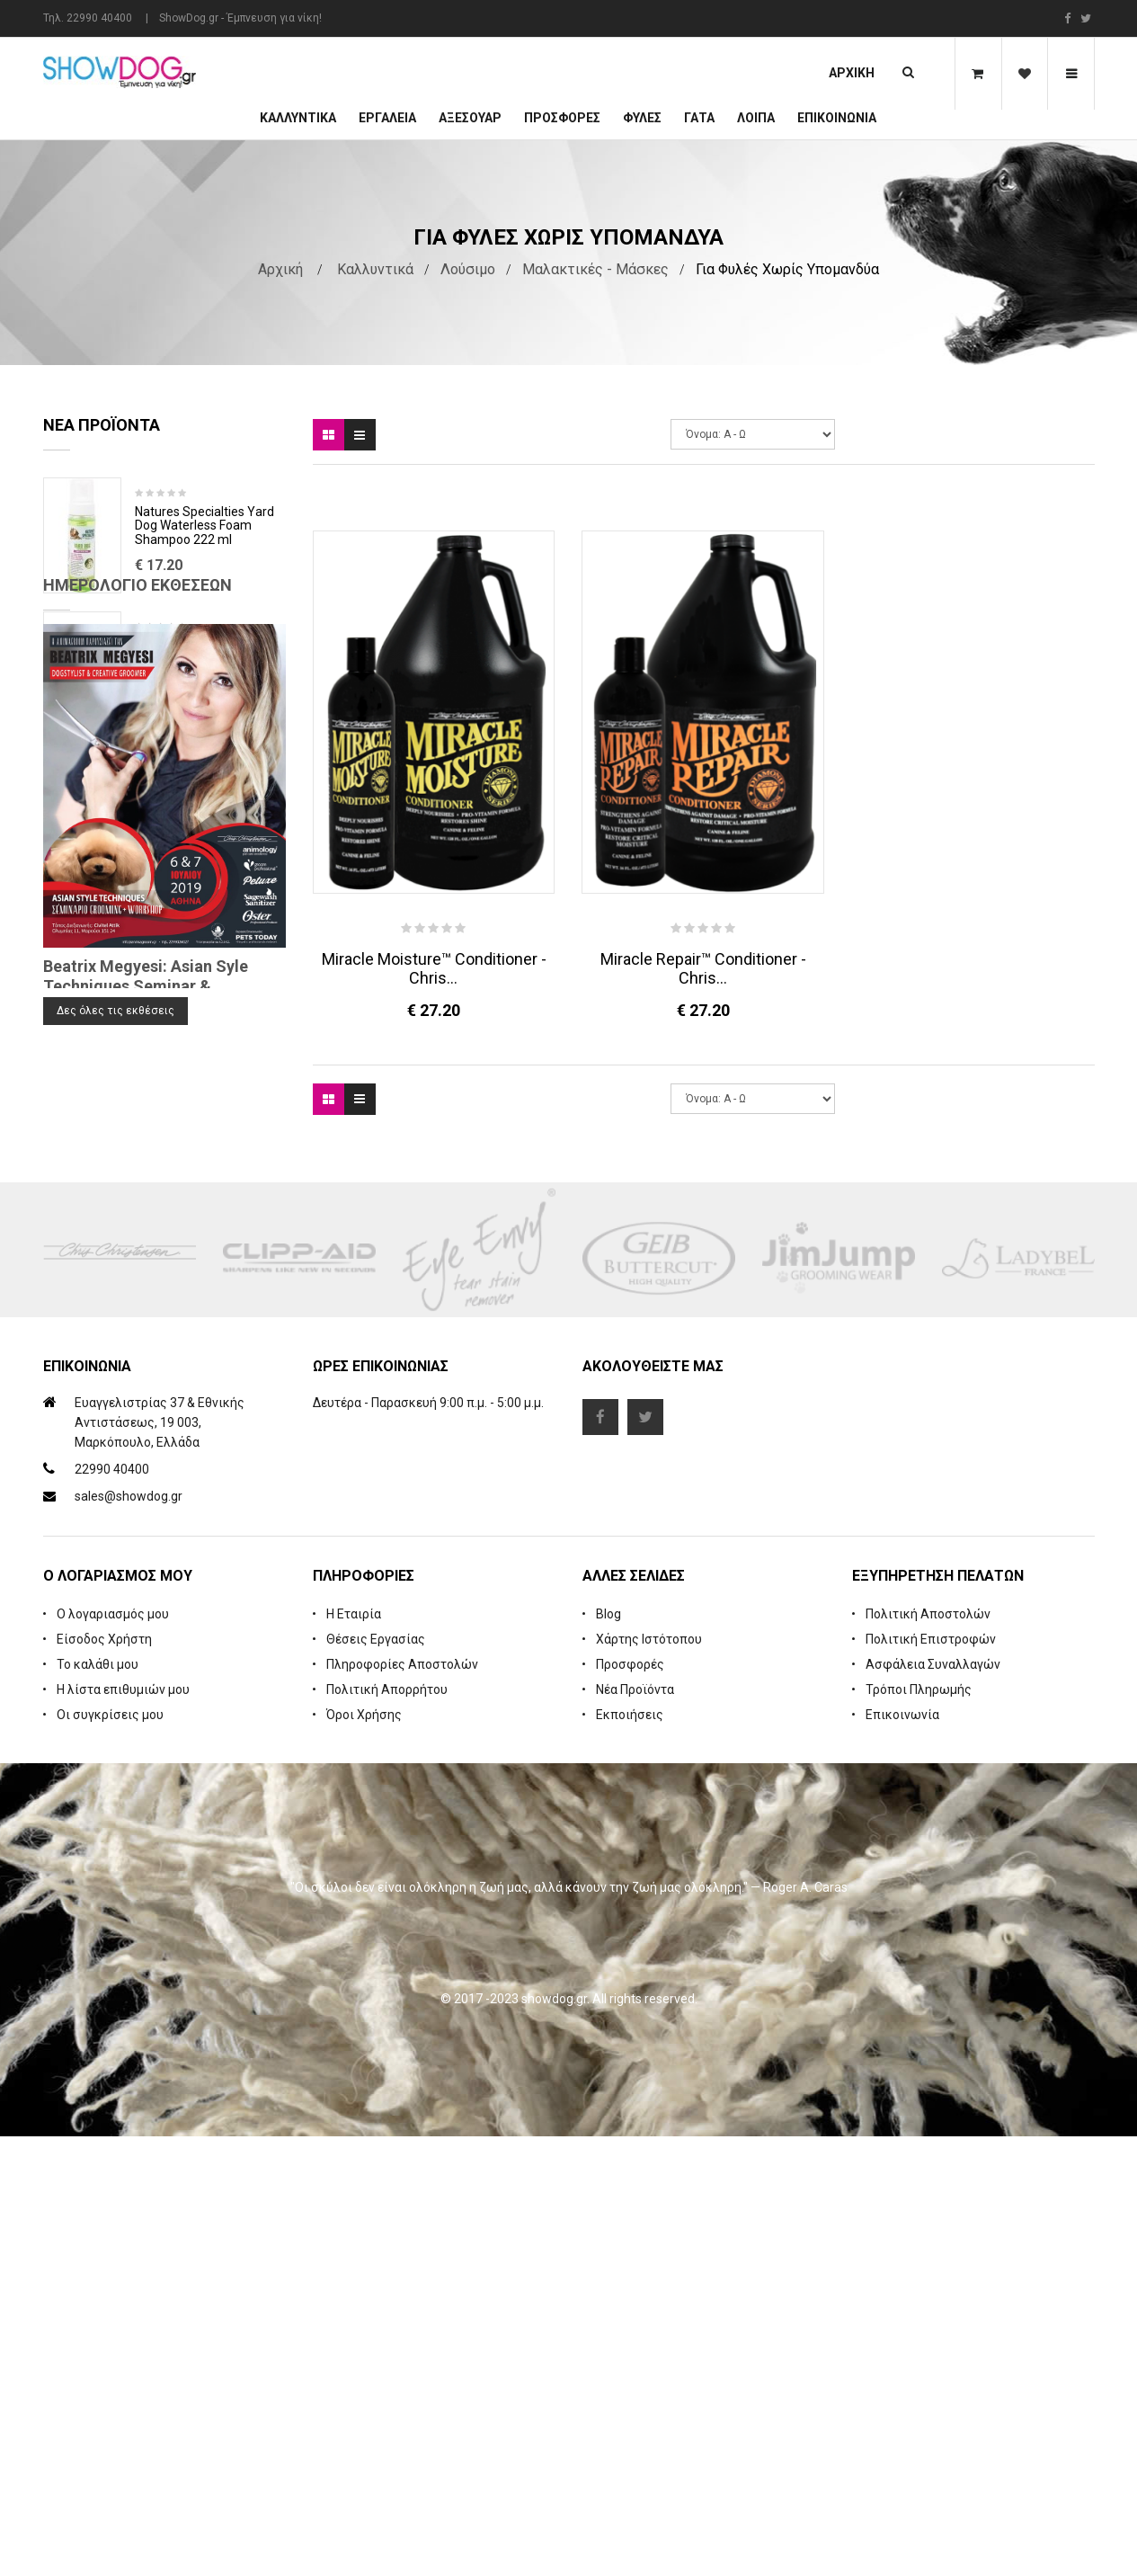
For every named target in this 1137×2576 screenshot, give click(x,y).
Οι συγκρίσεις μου (110, 2154)
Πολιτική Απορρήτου (387, 2129)
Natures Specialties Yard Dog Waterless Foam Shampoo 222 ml (204, 526)
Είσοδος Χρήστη (104, 2079)
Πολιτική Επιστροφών (931, 2079)
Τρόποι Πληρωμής (919, 2129)
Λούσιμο (467, 269)
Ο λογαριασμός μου (113, 2053)
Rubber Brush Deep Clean (207, 646)
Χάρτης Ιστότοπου (649, 2079)
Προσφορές (630, 2104)
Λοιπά (756, 118)
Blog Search (79, 1423)
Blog (608, 2053)
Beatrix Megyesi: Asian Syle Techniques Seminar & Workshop (145, 1343)
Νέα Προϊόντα (635, 2129)
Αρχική (852, 73)
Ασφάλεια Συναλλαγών (933, 2104)
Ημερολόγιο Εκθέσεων (137, 941)
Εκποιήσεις (629, 2154)
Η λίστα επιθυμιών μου (123, 2129)
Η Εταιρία (353, 2053)
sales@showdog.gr (128, 1936)
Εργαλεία (387, 118)
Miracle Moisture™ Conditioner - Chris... (434, 968)
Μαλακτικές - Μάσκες (595, 269)
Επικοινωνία (836, 118)
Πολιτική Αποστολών (928, 2053)
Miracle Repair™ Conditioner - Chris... (703, 968)
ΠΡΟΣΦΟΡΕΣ (562, 118)
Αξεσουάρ (470, 118)
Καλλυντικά (298, 118)
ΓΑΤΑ (699, 118)
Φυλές (642, 118)
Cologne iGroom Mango (201, 780)
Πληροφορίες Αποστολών (402, 2104)
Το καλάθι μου (97, 2104)
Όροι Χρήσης (364, 2154)
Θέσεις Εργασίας (375, 2079)
